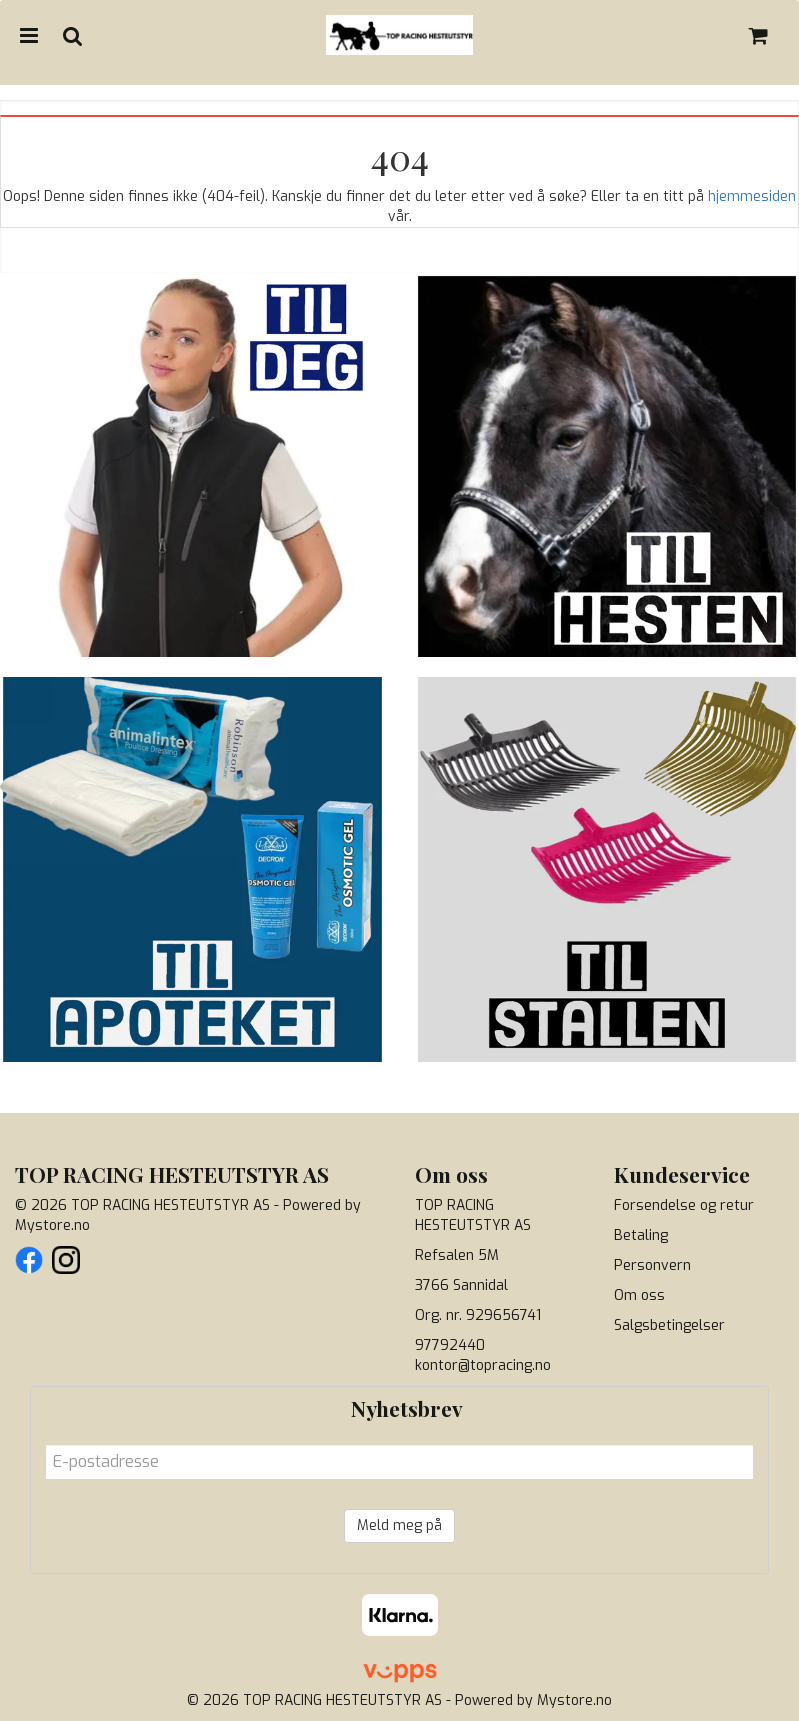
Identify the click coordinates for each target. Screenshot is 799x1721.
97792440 (450, 1345)
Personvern (652, 1265)
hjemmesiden (752, 196)
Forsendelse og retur (684, 1205)
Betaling (641, 1235)
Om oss (639, 1295)
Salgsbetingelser (669, 1325)
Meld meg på (399, 1525)
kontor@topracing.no (483, 1365)
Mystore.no (52, 1225)
